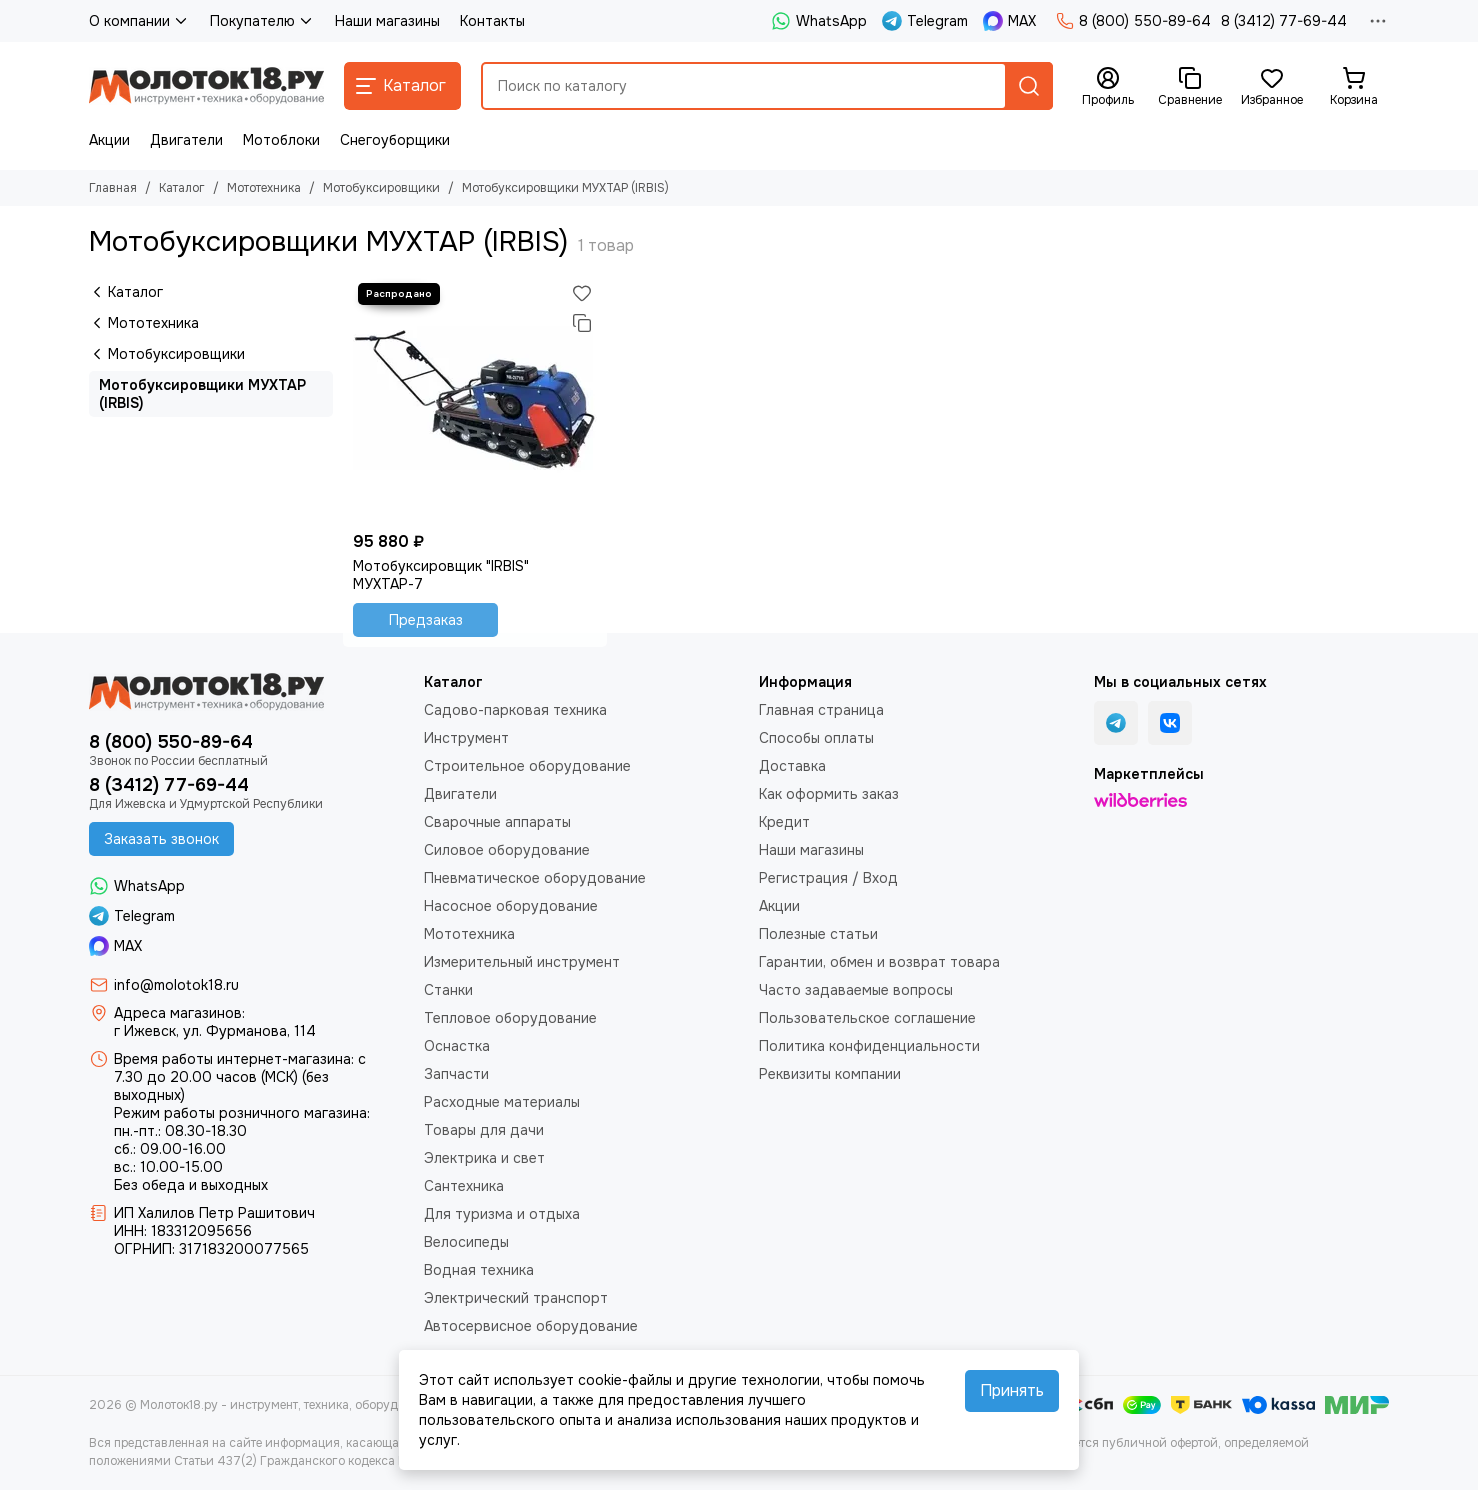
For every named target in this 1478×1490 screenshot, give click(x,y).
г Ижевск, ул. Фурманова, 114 (215, 1031)
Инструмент (466, 738)
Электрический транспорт (516, 1298)
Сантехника (464, 1186)
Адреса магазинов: (179, 1013)
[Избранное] (1272, 87)
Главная (113, 188)
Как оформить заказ (829, 794)
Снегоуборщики (395, 140)
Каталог (182, 188)
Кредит (784, 822)
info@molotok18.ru (176, 985)
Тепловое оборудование (510, 1018)
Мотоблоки (281, 140)
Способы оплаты (816, 738)
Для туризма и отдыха (502, 1214)
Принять (1012, 1390)
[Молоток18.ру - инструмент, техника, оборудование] (206, 86)
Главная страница (821, 710)
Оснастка (457, 1046)
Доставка (792, 766)
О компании (139, 21)
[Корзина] (1354, 87)
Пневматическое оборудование (535, 878)
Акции (109, 140)
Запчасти (456, 1074)
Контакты (492, 21)
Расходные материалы (502, 1102)
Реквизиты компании (830, 1074)
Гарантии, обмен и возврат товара (879, 962)
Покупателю (262, 21)
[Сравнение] (1190, 87)
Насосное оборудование (511, 906)
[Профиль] (1108, 87)
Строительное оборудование (527, 766)
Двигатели (186, 140)
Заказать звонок (161, 839)
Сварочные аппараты (497, 822)
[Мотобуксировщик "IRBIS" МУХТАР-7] (475, 400)
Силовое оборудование (507, 850)
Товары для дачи (484, 1130)
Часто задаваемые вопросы (856, 990)
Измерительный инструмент (522, 962)
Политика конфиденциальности (869, 1046)
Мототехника (264, 188)
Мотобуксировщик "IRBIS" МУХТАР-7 (441, 575)
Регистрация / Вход (828, 878)
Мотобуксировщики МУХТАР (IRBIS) (202, 394)
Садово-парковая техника (515, 710)
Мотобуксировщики (381, 188)
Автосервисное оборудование (531, 1326)
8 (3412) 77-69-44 (1284, 21)
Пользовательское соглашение (867, 1018)
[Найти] (1029, 86)
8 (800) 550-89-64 (1133, 21)
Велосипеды (466, 1242)
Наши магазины (387, 21)
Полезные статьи (818, 934)
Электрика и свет (484, 1158)
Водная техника (479, 1270)
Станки (448, 990)
